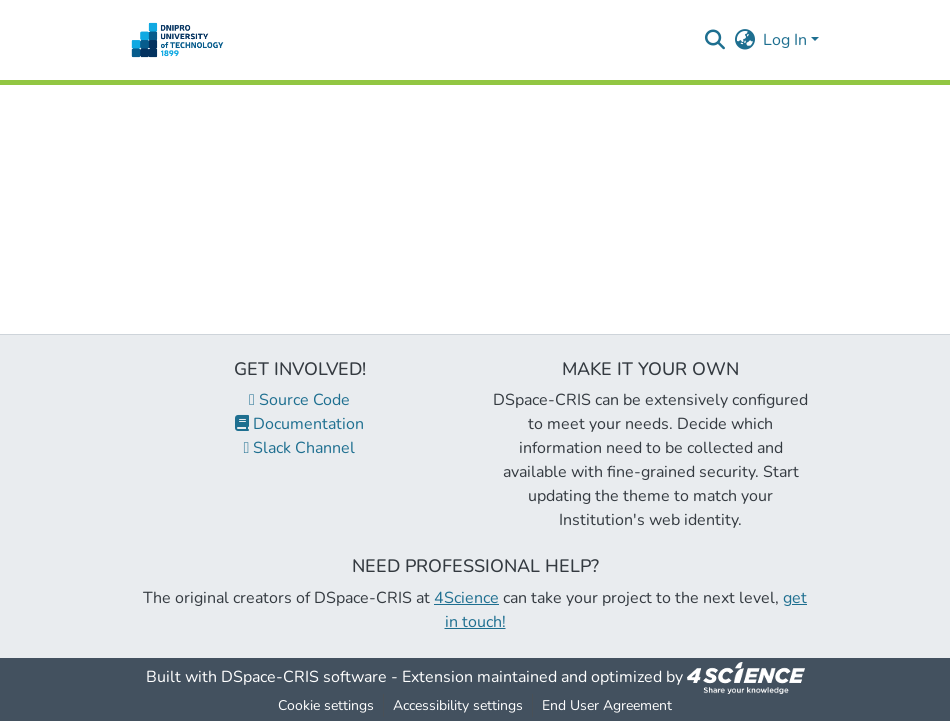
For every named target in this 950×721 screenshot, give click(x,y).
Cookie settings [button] (326, 705)
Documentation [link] (299, 424)
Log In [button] (787, 40)
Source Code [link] (299, 400)
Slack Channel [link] (300, 448)
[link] (746, 677)
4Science (466, 598)
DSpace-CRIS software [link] (304, 677)
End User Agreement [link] (607, 705)
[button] (177, 40)
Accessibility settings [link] (458, 705)
